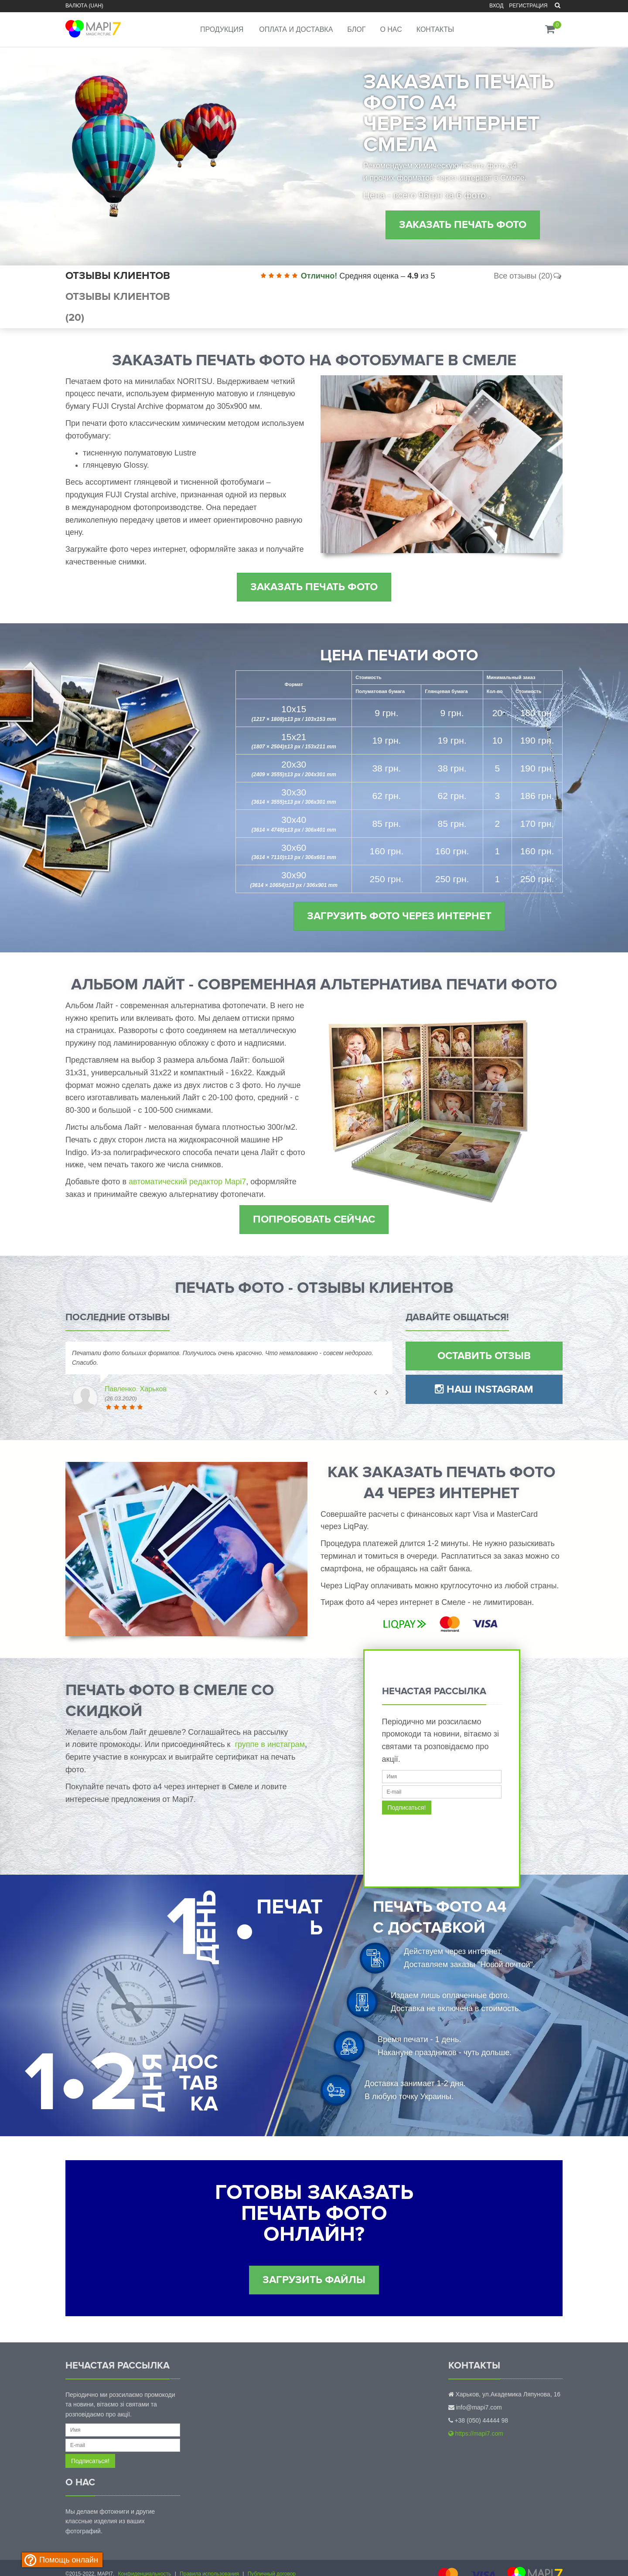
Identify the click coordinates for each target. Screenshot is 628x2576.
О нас (391, 29)
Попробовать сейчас (314, 1219)
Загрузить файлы (314, 2280)
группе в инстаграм (269, 1744)
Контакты (435, 29)
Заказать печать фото (462, 224)
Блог (356, 29)
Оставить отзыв (484, 1355)
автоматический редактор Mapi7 (187, 1181)
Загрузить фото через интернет (399, 916)
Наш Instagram (484, 1389)
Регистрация (528, 6)
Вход (496, 6)
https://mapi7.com (475, 2433)
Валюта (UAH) (84, 6)
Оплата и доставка (296, 29)
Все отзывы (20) (528, 276)
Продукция (221, 29)
